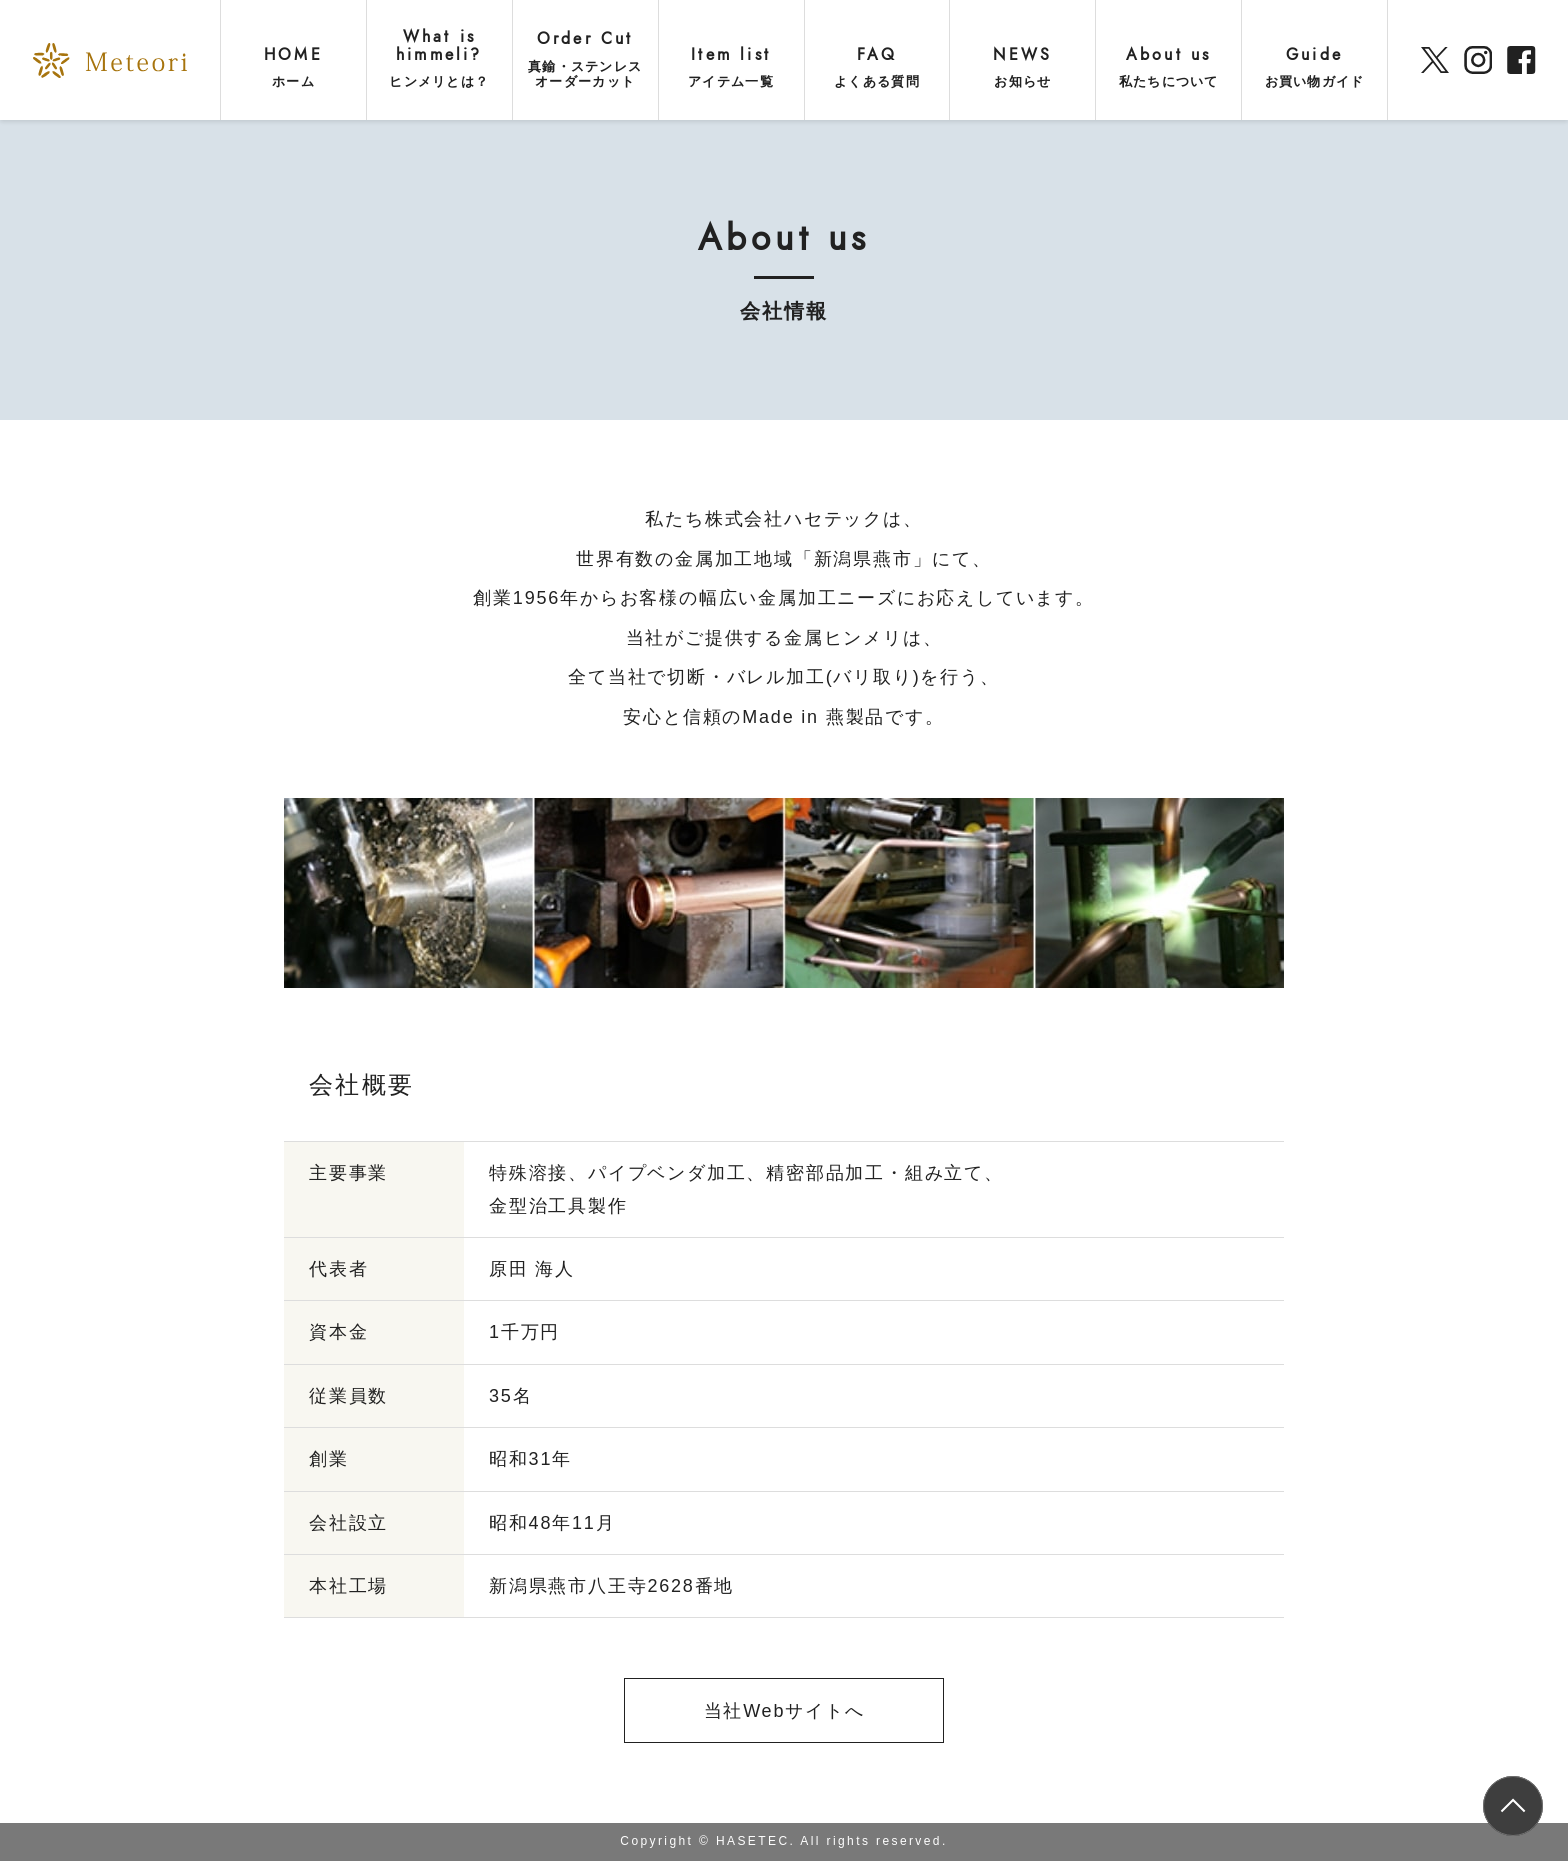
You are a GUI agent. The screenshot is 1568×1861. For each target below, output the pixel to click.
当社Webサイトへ (784, 1711)
